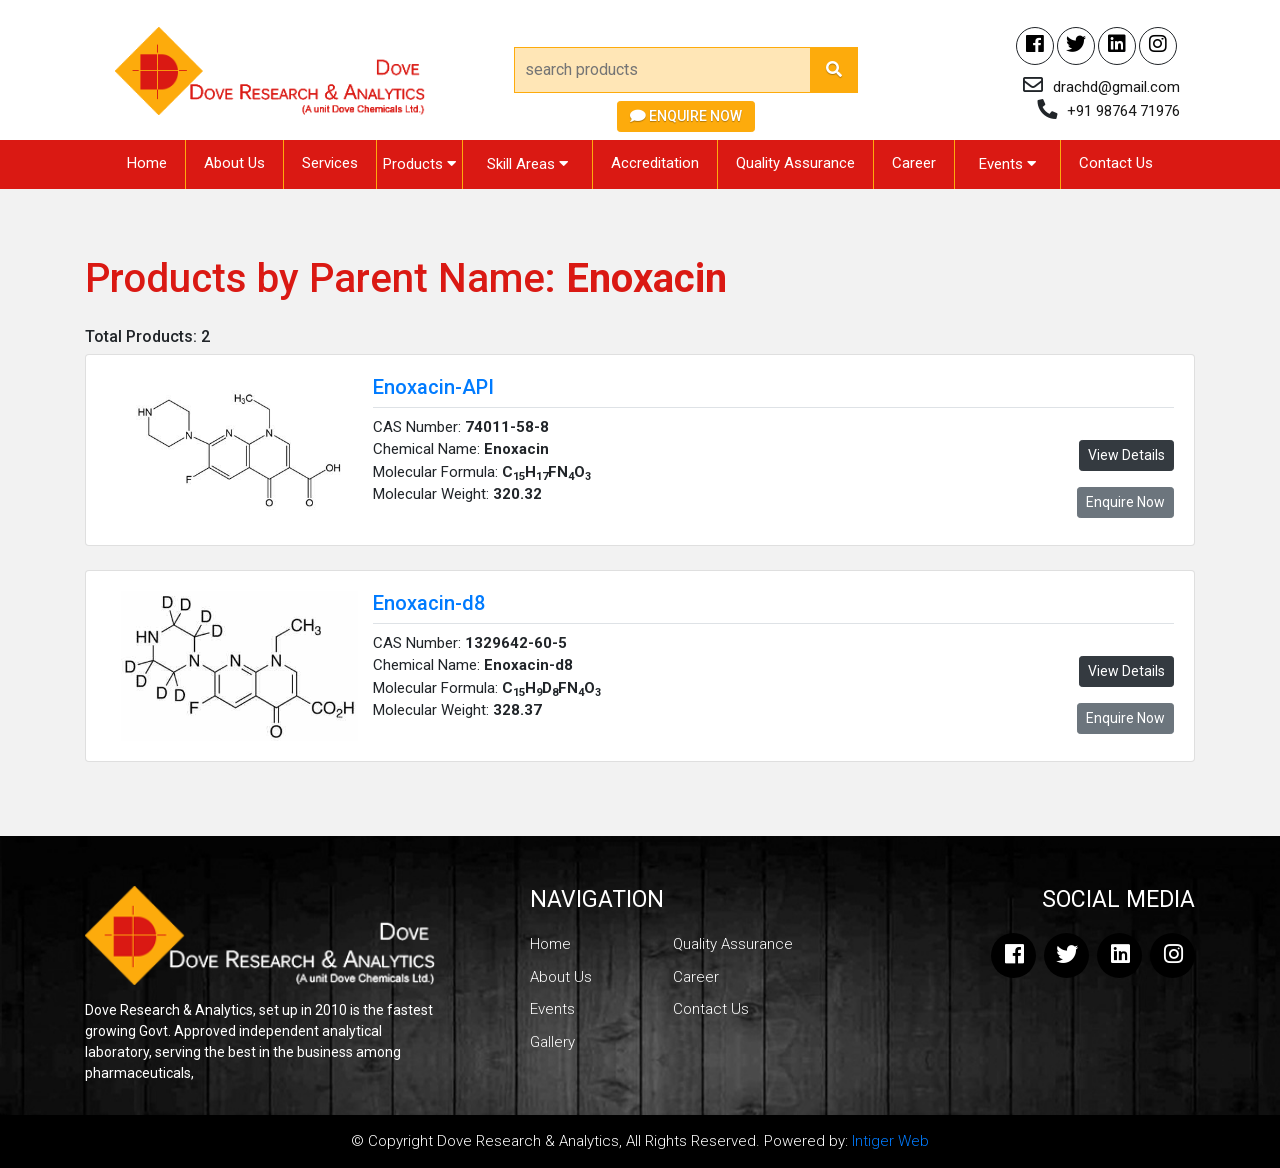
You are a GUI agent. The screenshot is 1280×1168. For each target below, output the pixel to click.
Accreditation (655, 163)
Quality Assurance (795, 163)
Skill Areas (527, 164)
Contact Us (1116, 163)
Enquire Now (686, 116)
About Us (234, 163)
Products (419, 164)
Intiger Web (890, 1141)
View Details (1126, 455)
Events (1007, 164)
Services (330, 163)
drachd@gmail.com (1116, 87)
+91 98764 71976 (1123, 111)
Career (914, 163)
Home (147, 163)
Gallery (552, 1042)
